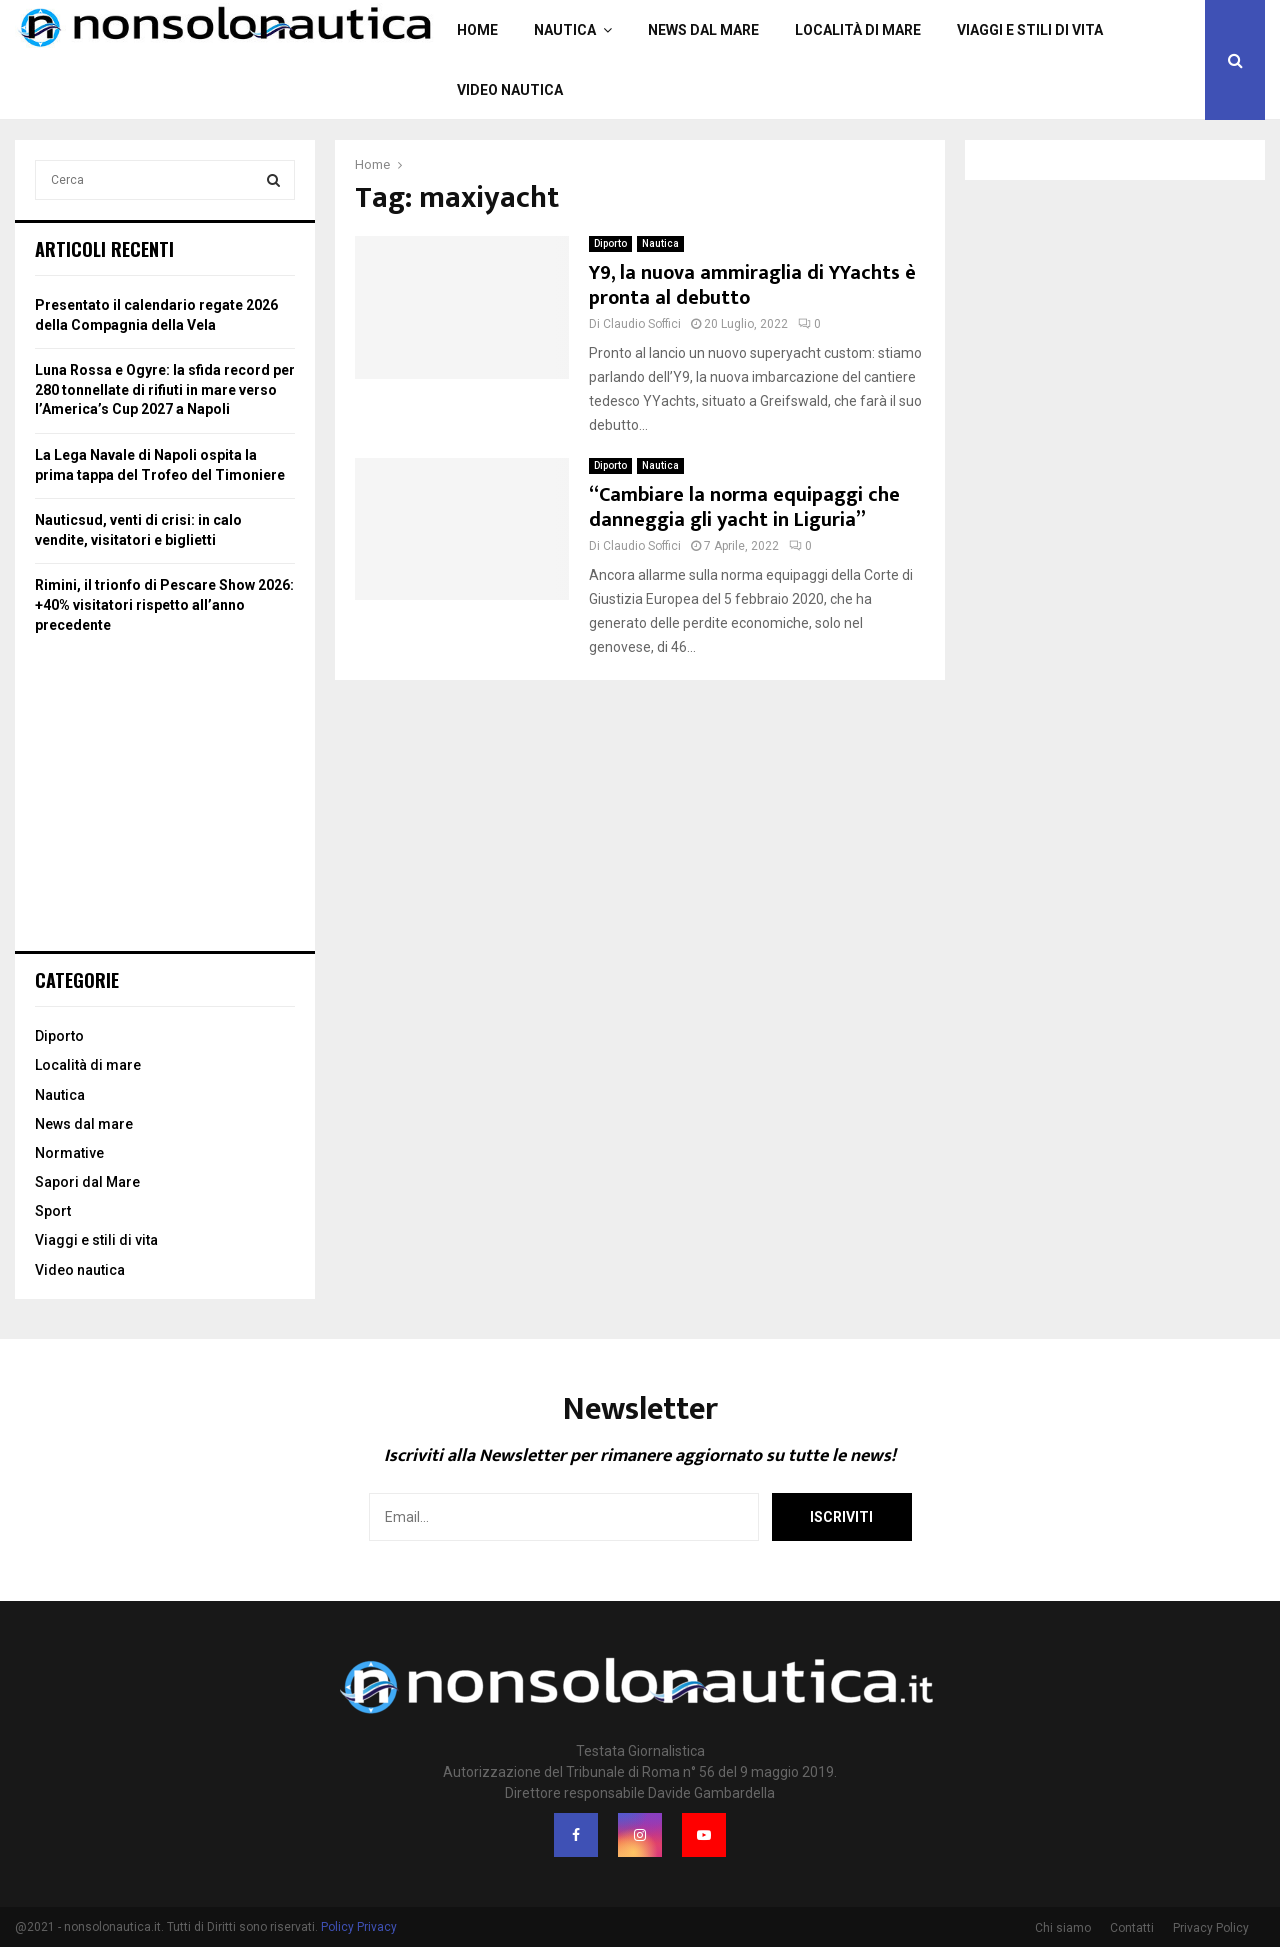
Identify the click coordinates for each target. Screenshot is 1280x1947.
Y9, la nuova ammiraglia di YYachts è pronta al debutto (752, 285)
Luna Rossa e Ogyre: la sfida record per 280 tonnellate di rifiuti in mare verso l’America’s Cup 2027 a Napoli (165, 389)
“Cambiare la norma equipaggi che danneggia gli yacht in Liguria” (744, 507)
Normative (69, 1153)
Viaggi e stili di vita (1030, 30)
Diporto (610, 243)
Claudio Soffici (642, 324)
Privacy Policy (1211, 1928)
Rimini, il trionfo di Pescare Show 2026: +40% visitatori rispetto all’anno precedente (164, 604)
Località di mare (858, 30)
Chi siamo (1063, 1928)
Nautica (565, 30)
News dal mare (703, 30)
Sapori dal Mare (87, 1182)
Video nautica (510, 90)
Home (477, 30)
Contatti (1132, 1928)
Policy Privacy (359, 1927)
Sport (53, 1211)
